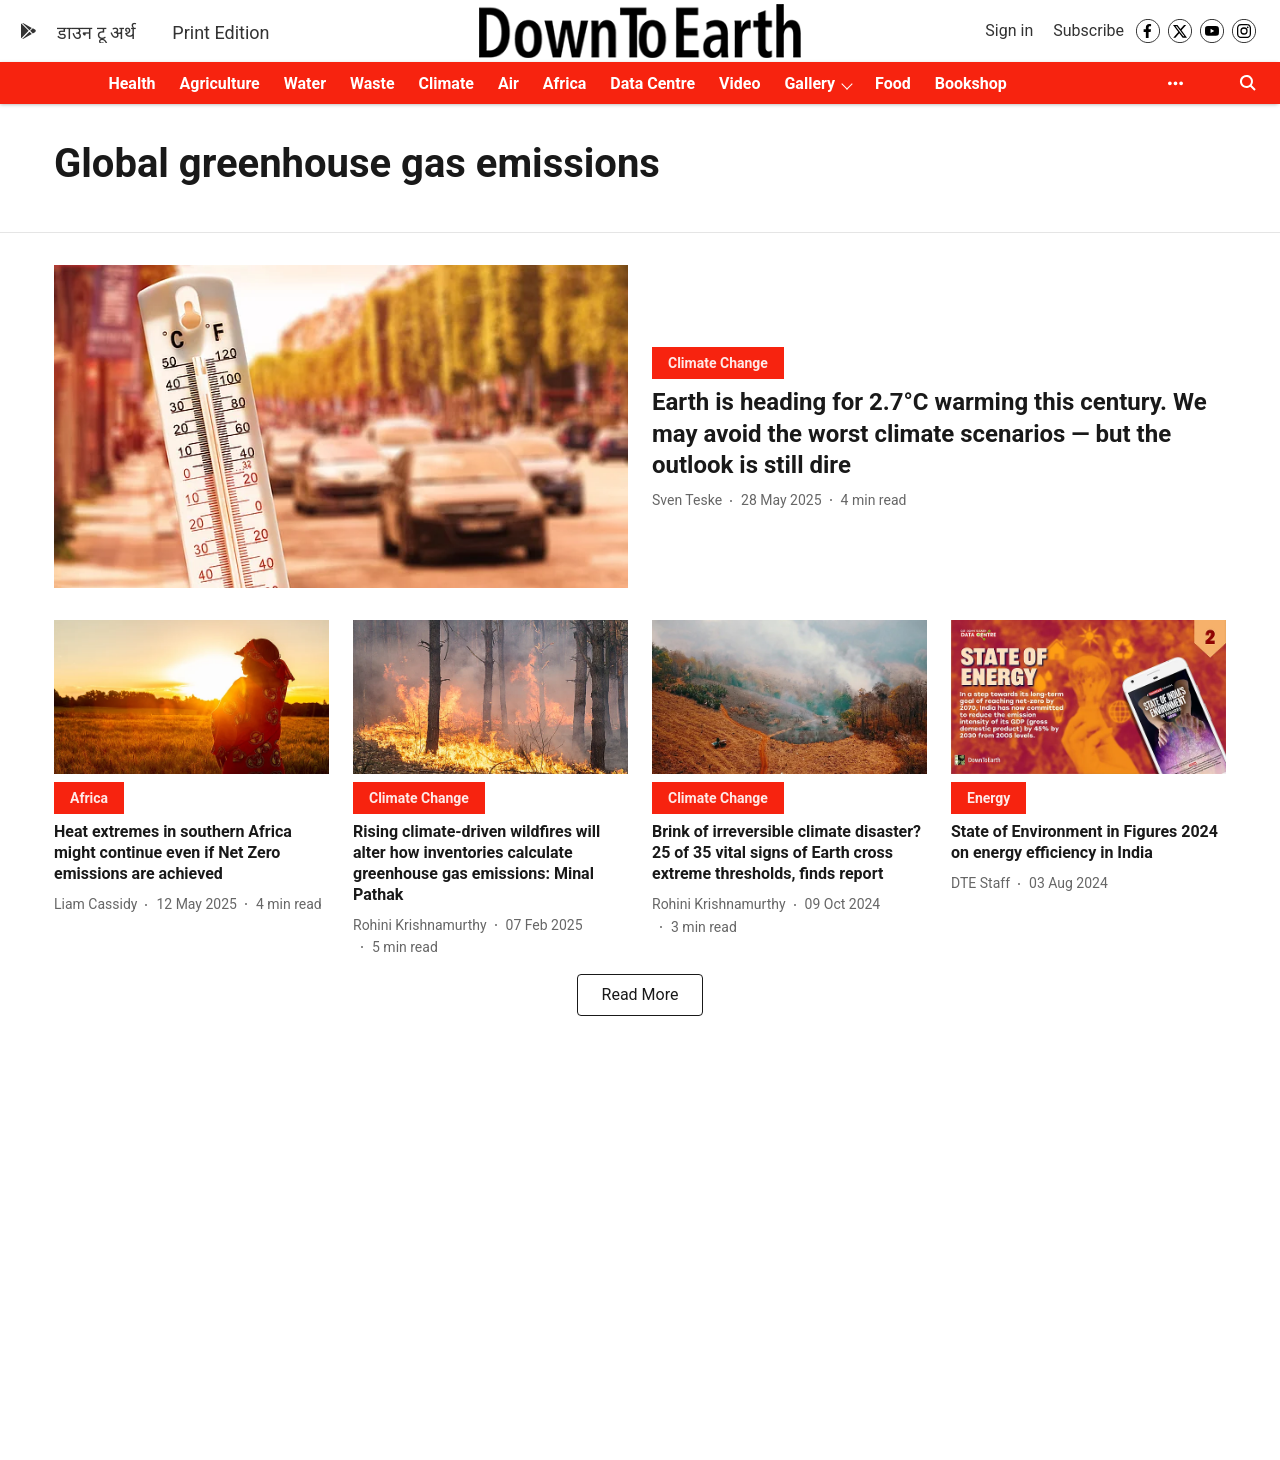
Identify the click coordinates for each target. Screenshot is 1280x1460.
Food (893, 83)
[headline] (939, 434)
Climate (446, 83)
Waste (372, 83)
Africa (564, 83)
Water (305, 83)
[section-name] (718, 362)
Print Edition (220, 32)
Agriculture (220, 83)
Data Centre (652, 83)
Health (131, 83)
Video (739, 83)
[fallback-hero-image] (341, 426)
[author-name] (691, 500)
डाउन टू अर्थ (96, 32)
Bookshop (971, 83)
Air (508, 83)
